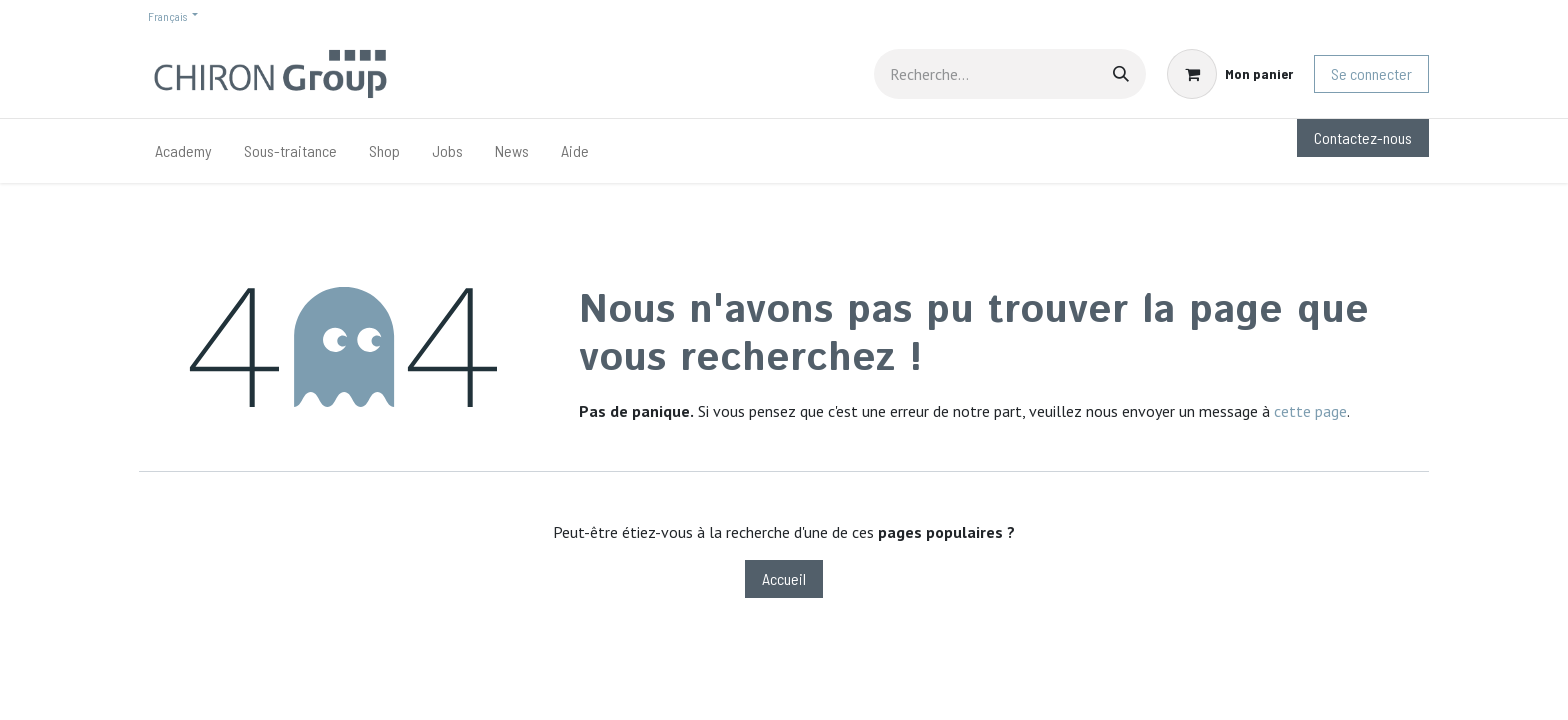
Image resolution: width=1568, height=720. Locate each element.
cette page (1310, 411)
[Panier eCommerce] (1230, 74)
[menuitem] (183, 151)
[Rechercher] (1121, 74)
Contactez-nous (1363, 137)
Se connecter (1371, 73)
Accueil (784, 578)
